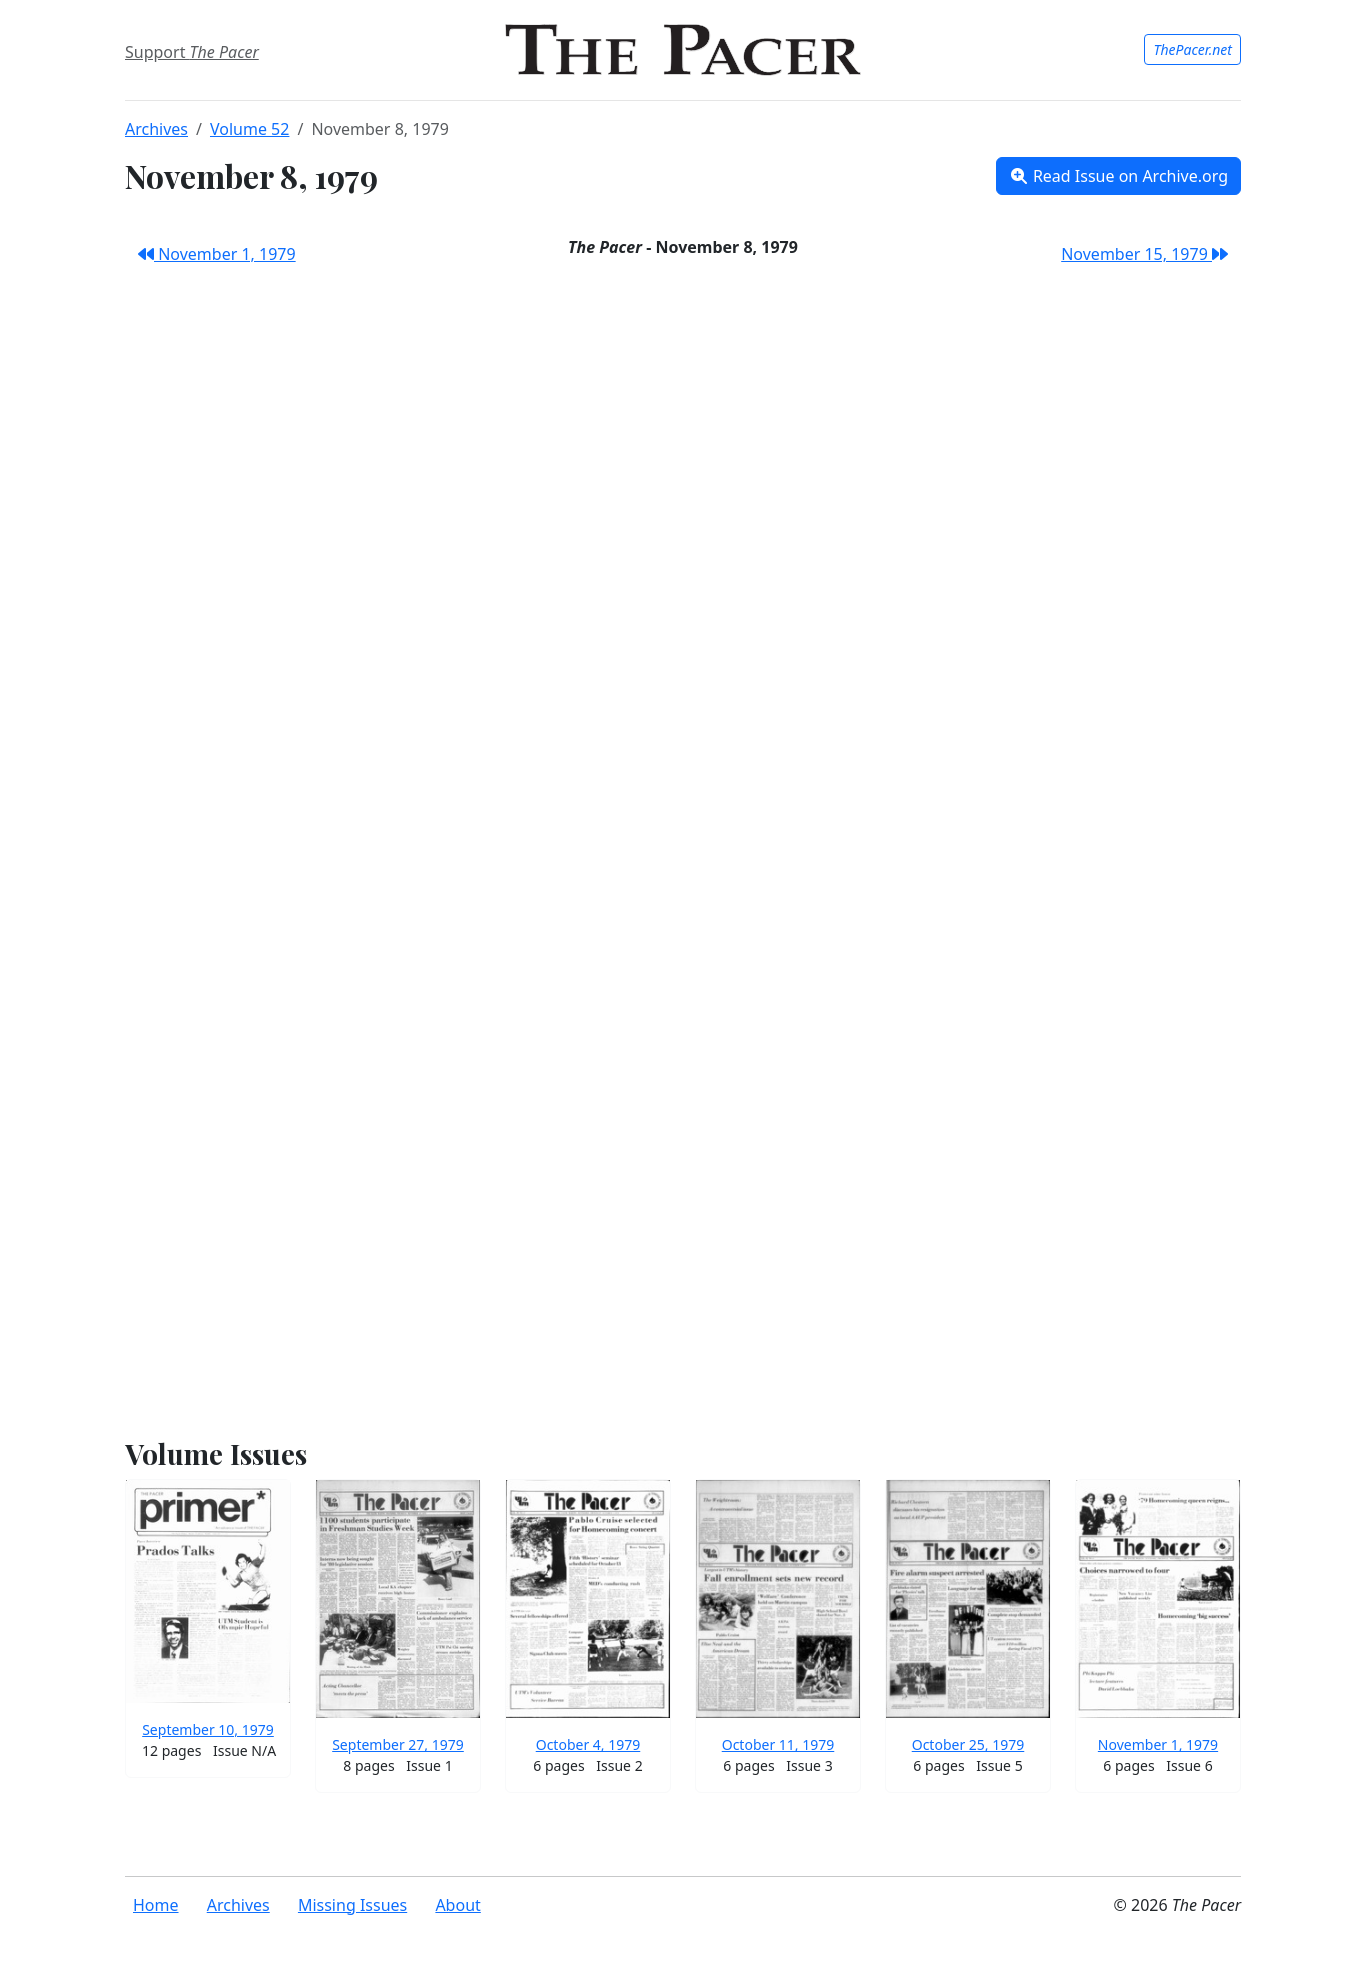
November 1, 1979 (217, 254)
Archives (156, 129)
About (457, 1905)
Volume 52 (249, 129)
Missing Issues (352, 1905)
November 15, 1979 (1144, 254)
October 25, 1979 (968, 1744)
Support (192, 52)
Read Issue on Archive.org (1118, 176)
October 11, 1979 (778, 1744)
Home (156, 1905)
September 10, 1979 (208, 1729)
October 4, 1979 (588, 1744)
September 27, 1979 (398, 1744)
